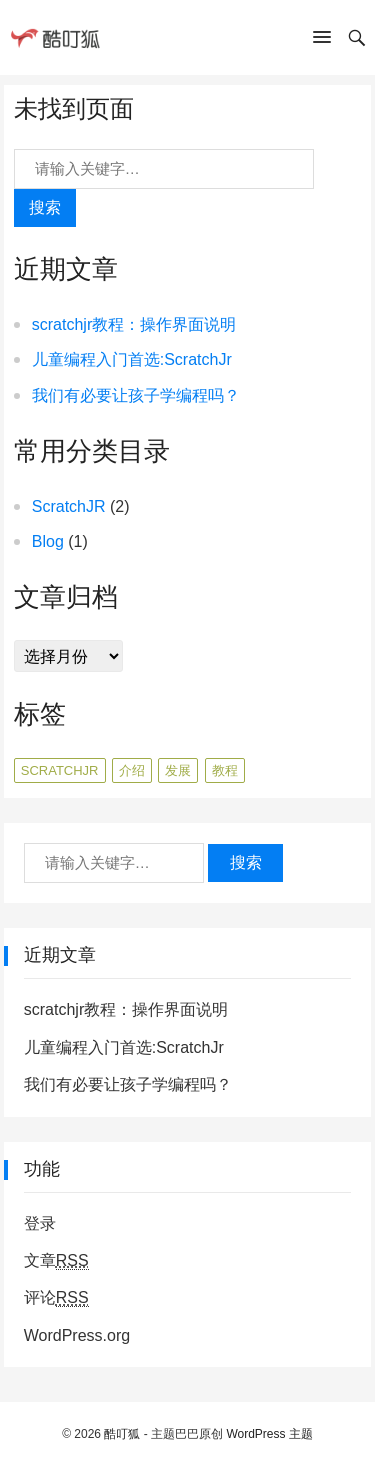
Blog (48, 541)
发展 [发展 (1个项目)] (178, 770)
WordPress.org (77, 1335)
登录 (40, 1223)
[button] (322, 41)
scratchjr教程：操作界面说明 (134, 324)
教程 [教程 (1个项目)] (225, 770)
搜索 (45, 207)
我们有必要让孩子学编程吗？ (136, 395)
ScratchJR (69, 506)
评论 (56, 1298)
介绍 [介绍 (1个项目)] (132, 770)
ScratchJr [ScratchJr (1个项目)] (60, 770)
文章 (56, 1261)
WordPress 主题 (269, 1434)
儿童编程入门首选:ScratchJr (132, 359)
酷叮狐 (122, 1434)
